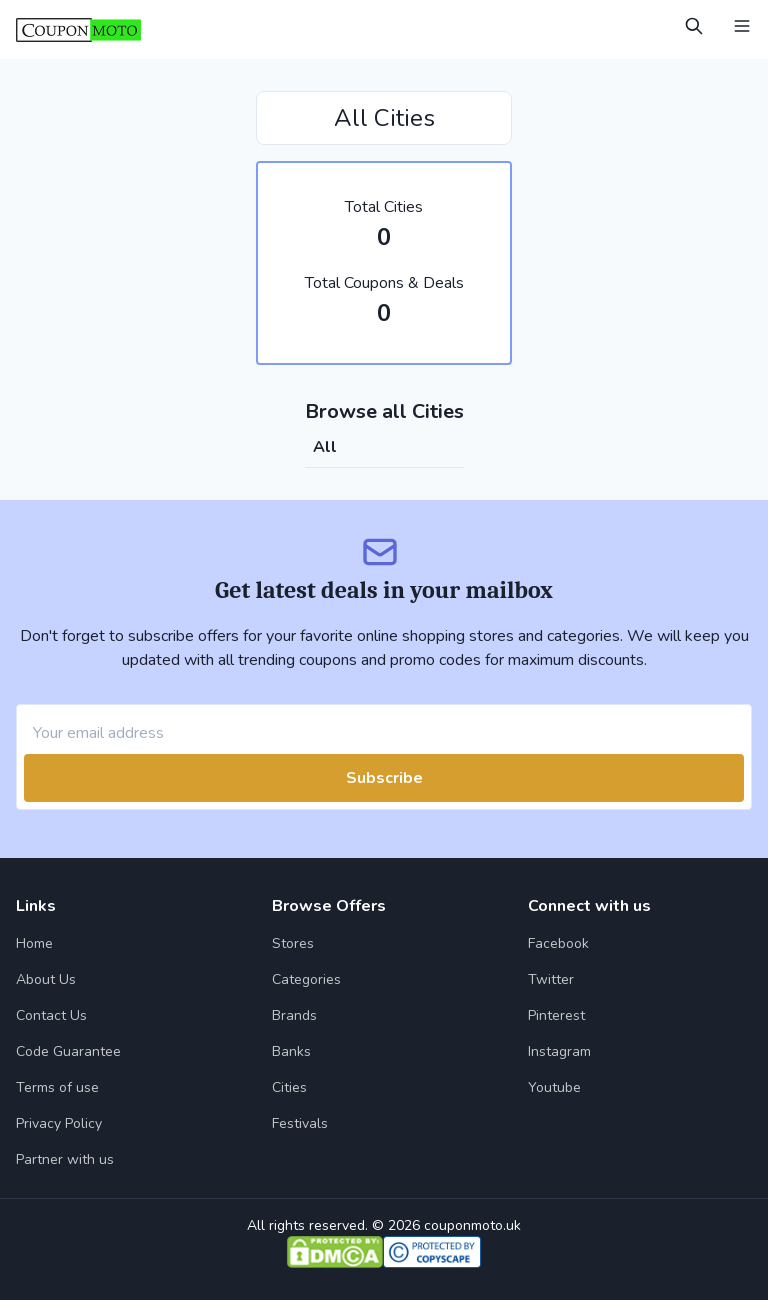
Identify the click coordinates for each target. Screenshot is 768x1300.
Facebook (558, 943)
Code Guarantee (68, 1051)
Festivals (300, 1123)
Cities (289, 1087)
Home (34, 943)
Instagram (559, 1051)
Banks (291, 1051)
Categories (306, 979)
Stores (293, 943)
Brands (294, 1015)
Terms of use (57, 1087)
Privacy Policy (59, 1123)
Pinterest (556, 1015)
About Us (46, 979)
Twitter (551, 979)
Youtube (554, 1087)
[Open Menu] (742, 26)
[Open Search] (694, 26)
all (325, 447)
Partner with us (65, 1159)
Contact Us (51, 1015)
